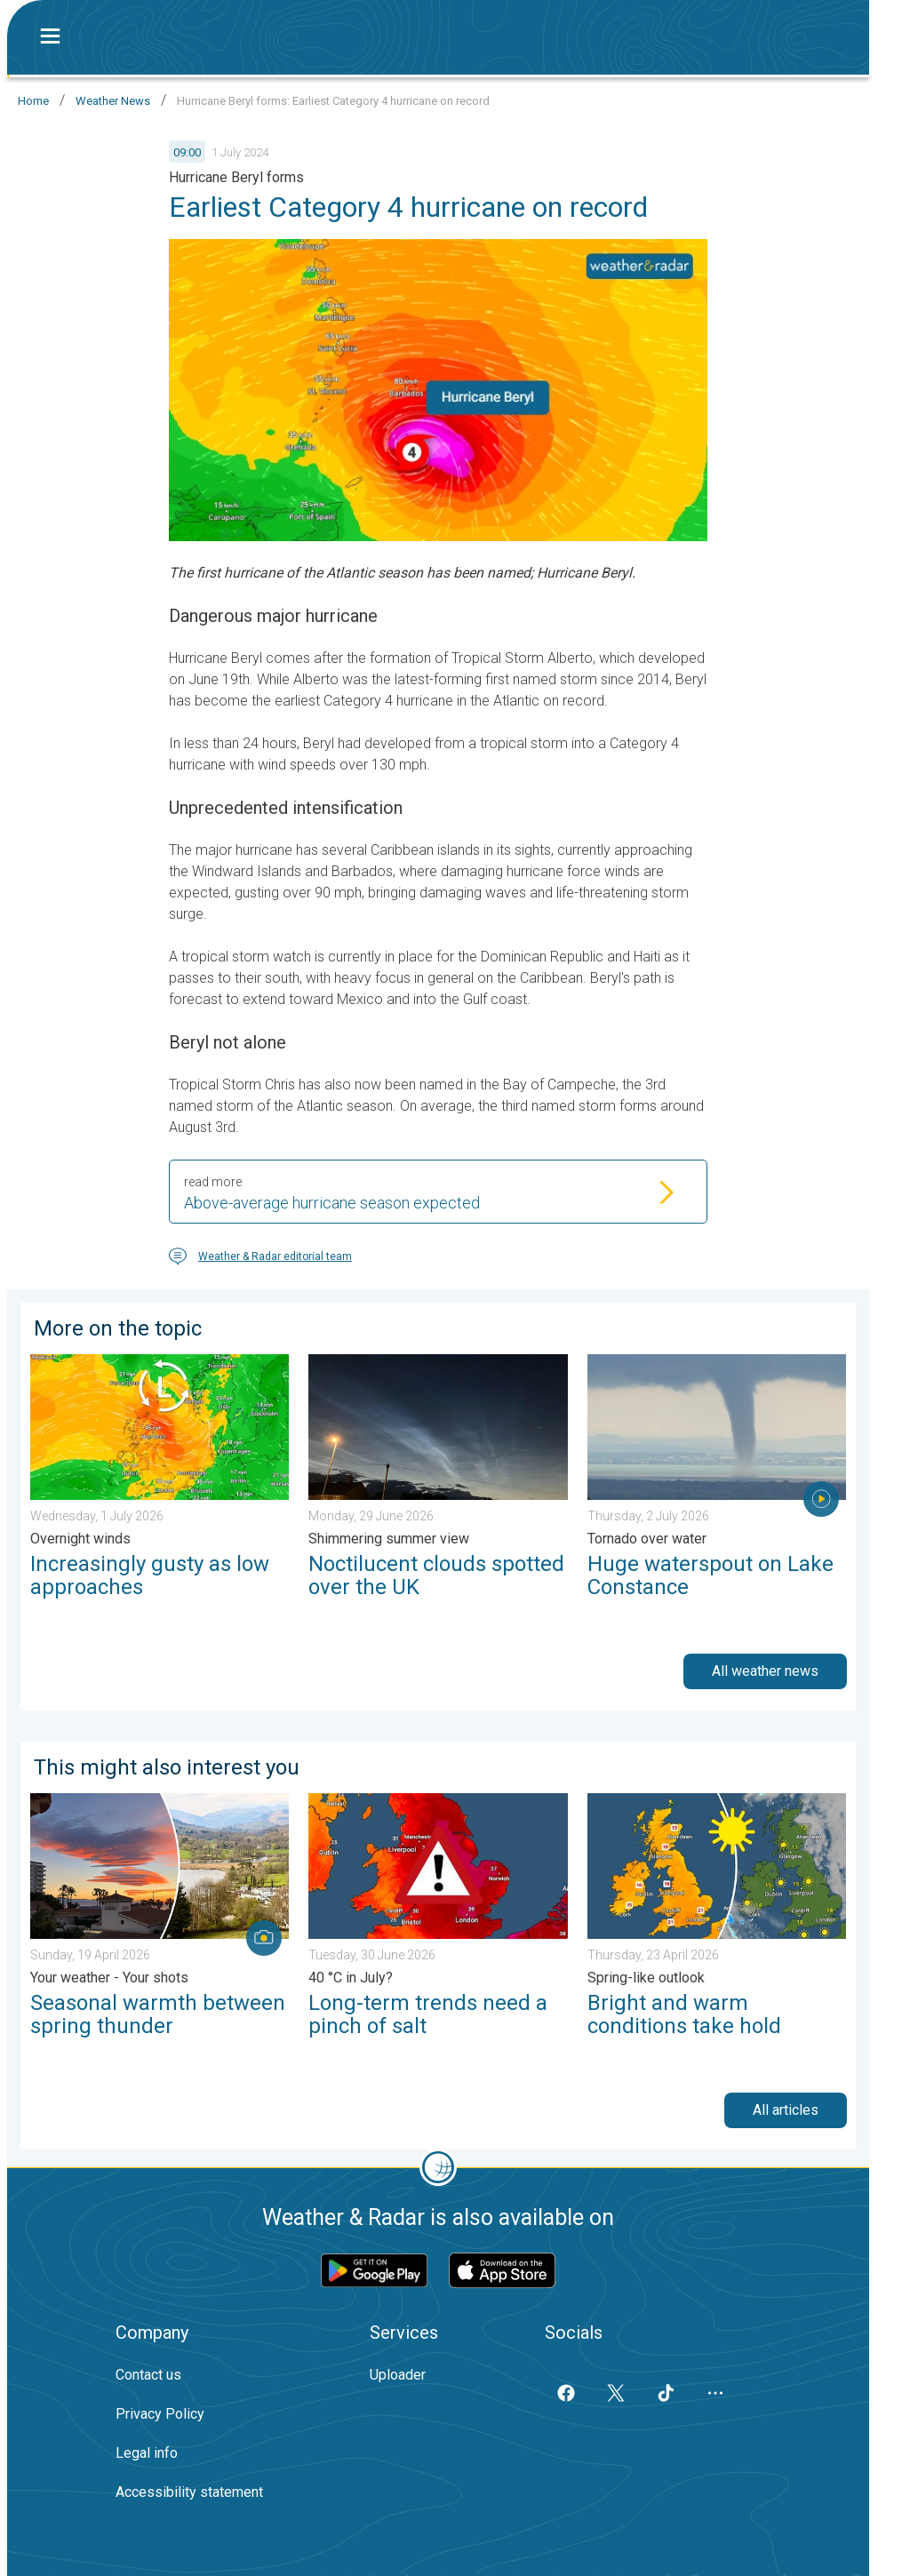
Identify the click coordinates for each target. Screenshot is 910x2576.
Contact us (148, 2374)
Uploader (398, 2374)
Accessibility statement (189, 2492)
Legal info (147, 2452)
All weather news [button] (765, 1671)
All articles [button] (785, 2109)
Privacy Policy (160, 2413)
